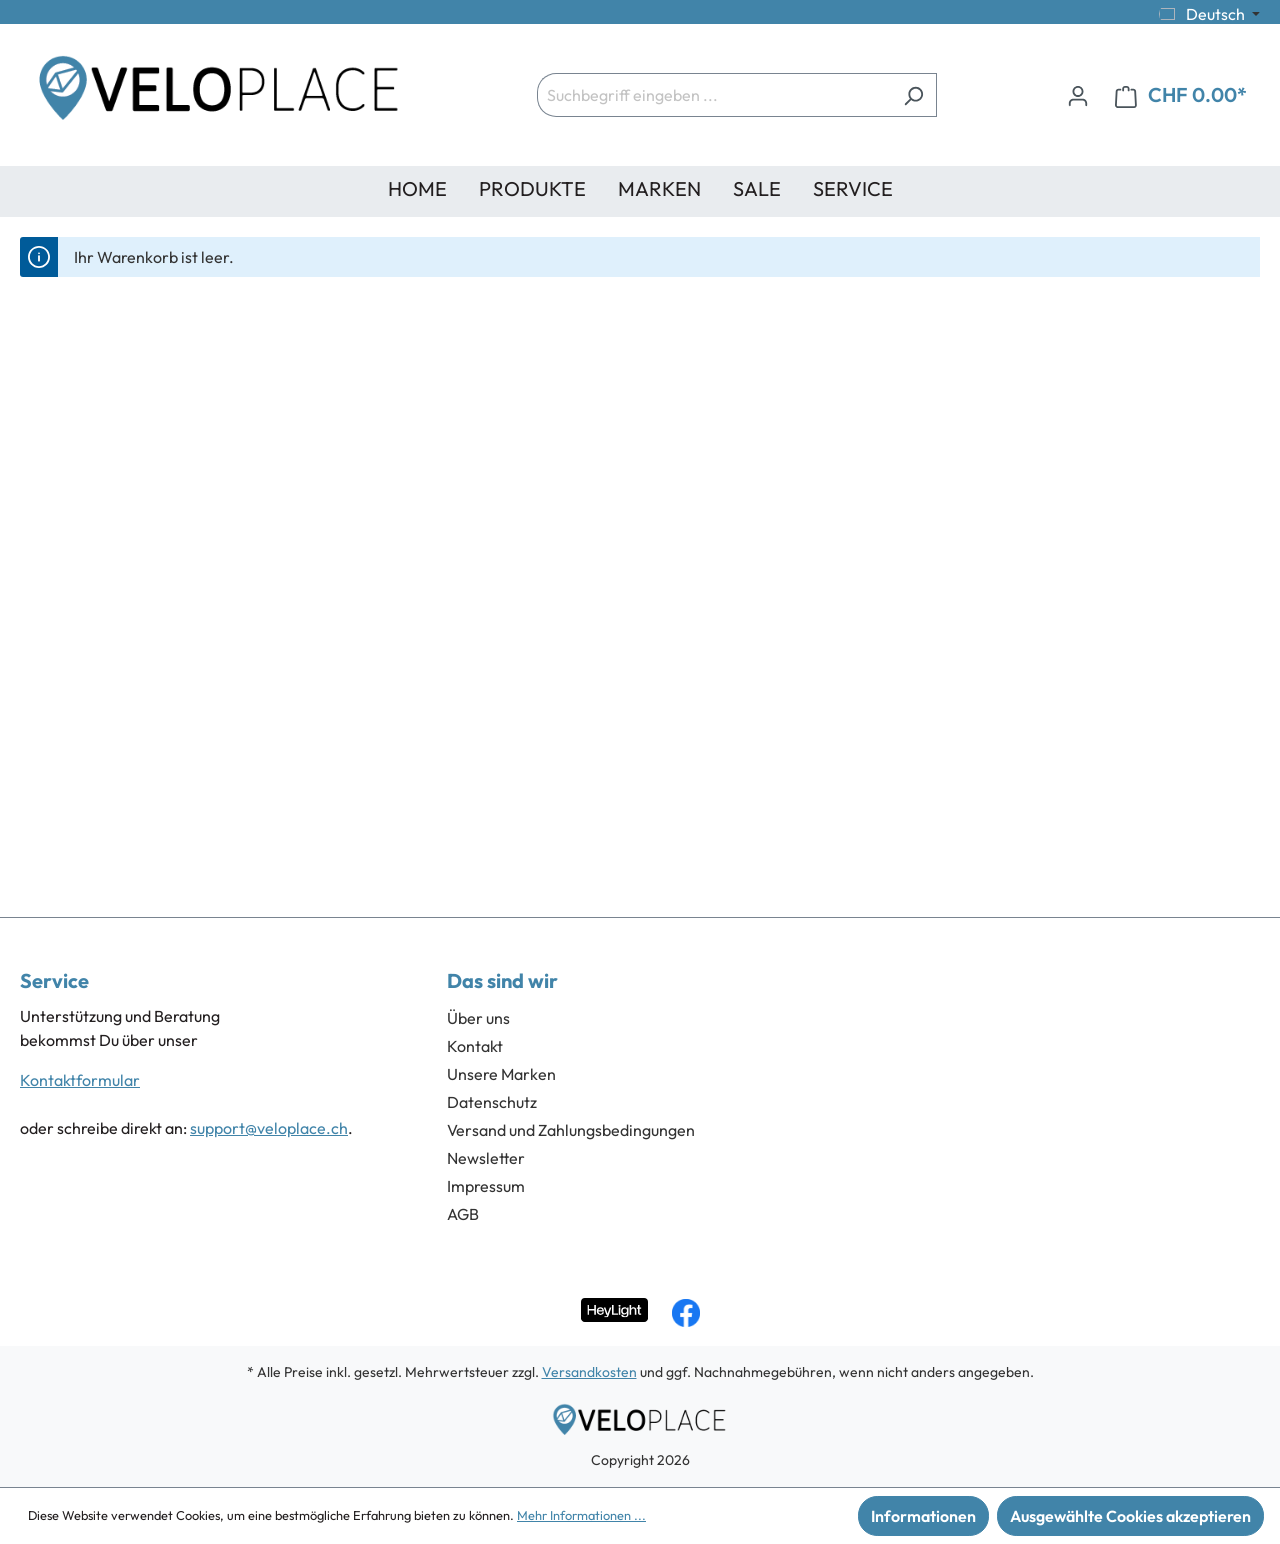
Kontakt (475, 1046)
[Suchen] (913, 95)
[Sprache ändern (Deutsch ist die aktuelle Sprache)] (1209, 14)
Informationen (923, 1516)
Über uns (478, 1018)
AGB (463, 1214)
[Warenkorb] (1181, 95)
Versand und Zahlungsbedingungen (571, 1130)
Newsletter (486, 1158)
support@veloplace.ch (269, 1128)
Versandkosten (589, 1372)
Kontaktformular (80, 1080)
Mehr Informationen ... (581, 1515)
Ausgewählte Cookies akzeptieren (1130, 1516)
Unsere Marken (501, 1074)
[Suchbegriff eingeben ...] (714, 95)
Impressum (486, 1186)
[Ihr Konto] (1078, 95)
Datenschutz (492, 1102)
